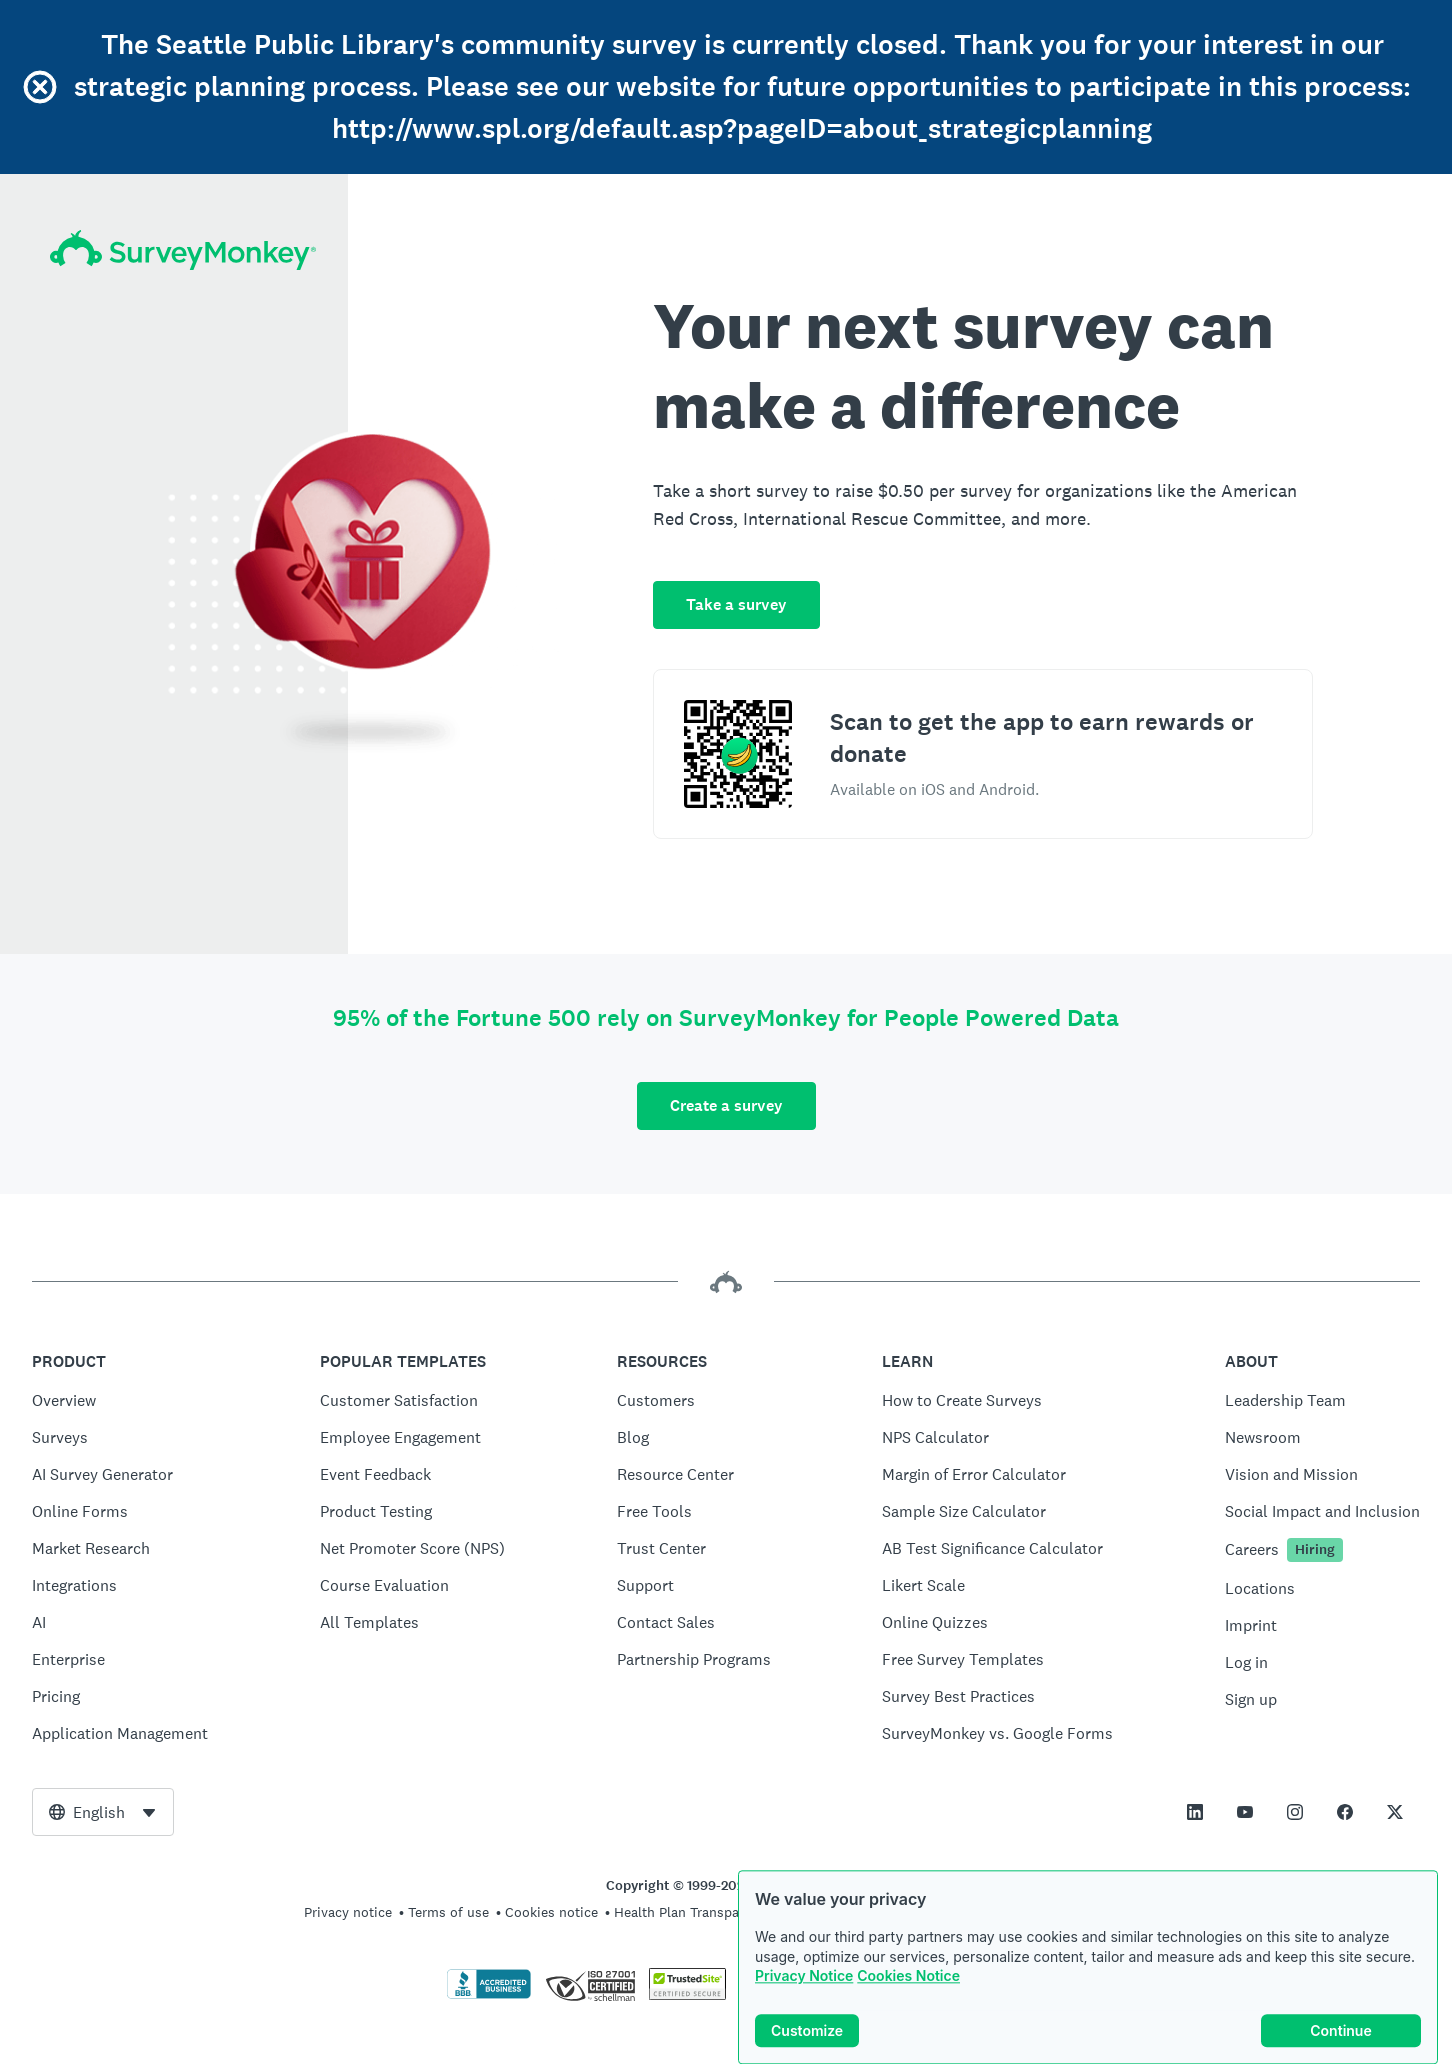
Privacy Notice (804, 2018)
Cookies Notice (908, 2018)
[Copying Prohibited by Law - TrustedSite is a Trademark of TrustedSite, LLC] (687, 1995)
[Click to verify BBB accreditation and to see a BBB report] (489, 1995)
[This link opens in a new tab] (1195, 1812)
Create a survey (726, 1105)
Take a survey (736, 604)
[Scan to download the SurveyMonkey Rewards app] (738, 754)
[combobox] (103, 1812)
